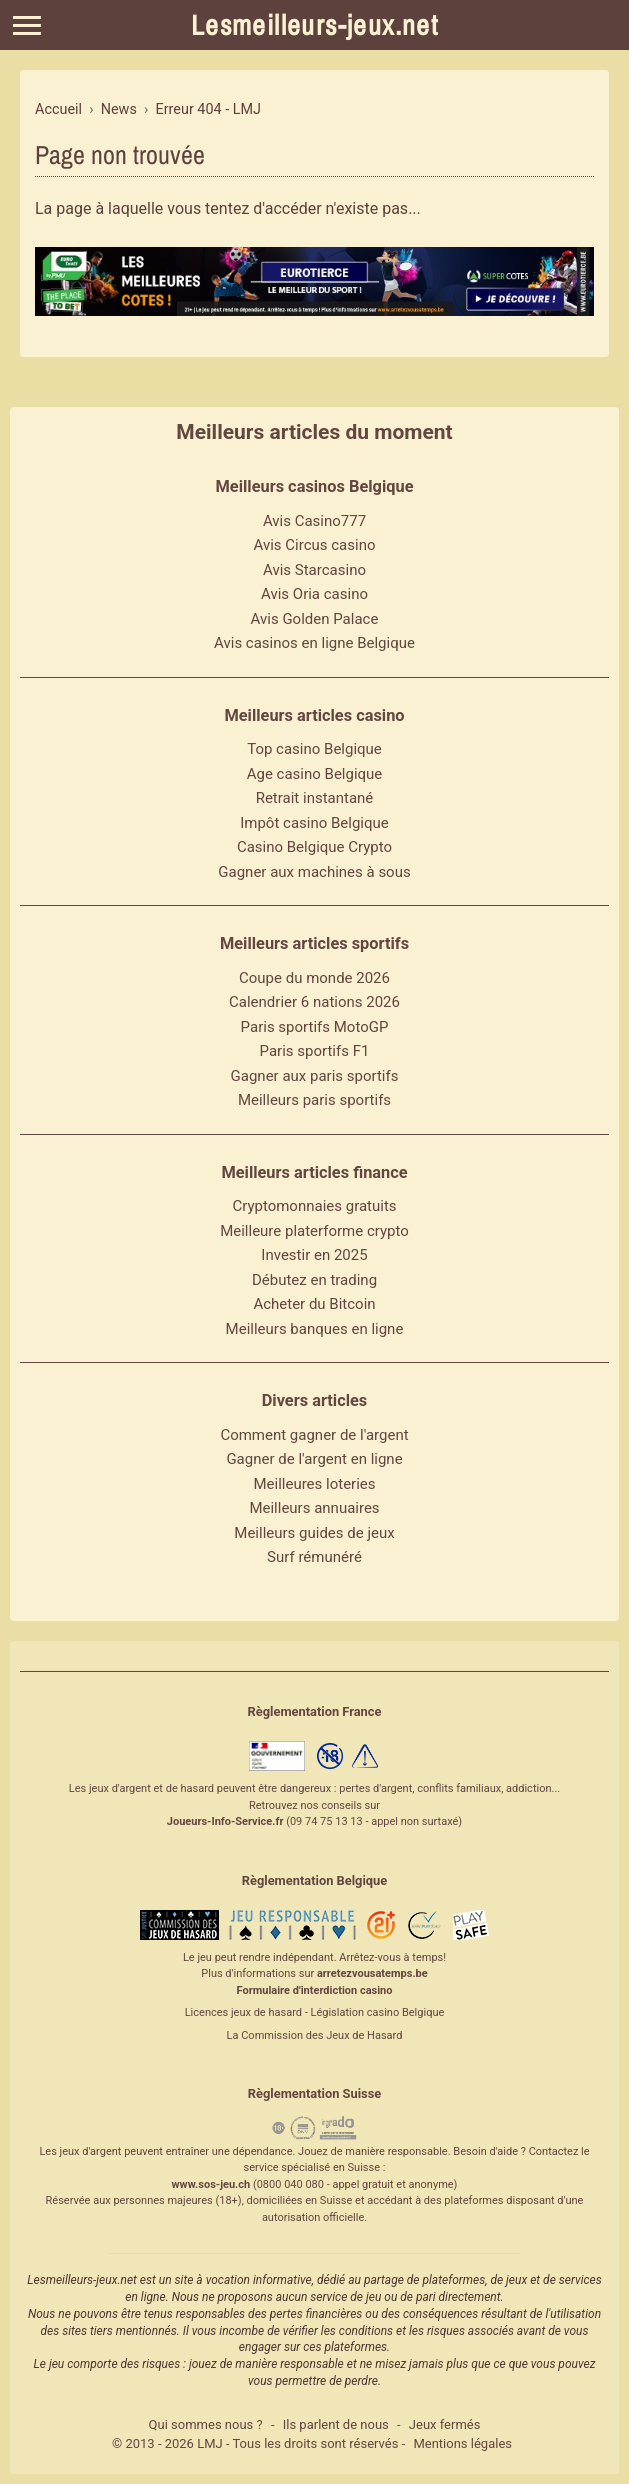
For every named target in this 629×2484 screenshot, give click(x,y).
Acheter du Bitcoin (314, 1304)
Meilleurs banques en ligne (315, 1329)
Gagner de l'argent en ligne (314, 1459)
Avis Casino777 (314, 521)
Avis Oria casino (314, 594)
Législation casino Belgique (377, 2012)
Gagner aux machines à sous (314, 872)
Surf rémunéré (314, 1557)
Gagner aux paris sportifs (315, 1076)
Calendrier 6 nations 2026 (314, 1002)
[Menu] (27, 25)
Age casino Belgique (315, 774)
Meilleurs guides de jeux (314, 1533)
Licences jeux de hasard (243, 2012)
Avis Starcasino (314, 570)
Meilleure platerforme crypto (314, 1231)
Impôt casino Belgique (314, 823)
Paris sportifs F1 (315, 1051)
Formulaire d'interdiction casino (315, 1990)
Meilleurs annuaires (314, 1508)
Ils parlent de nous (336, 2424)
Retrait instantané (315, 798)
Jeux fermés (445, 2424)
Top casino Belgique (314, 749)
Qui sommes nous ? (206, 2424)
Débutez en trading (314, 1280)
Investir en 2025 (314, 1255)
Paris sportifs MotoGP (315, 1027)
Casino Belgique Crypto (314, 847)
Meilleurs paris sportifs (314, 1100)
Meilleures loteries (314, 1484)
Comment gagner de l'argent (314, 1435)
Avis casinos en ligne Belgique (314, 643)
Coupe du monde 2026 (314, 978)
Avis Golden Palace (315, 619)
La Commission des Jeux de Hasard (315, 2035)
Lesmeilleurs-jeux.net (314, 25)
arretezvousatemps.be (372, 1973)
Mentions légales (462, 2443)
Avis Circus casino (315, 545)
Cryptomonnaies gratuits (314, 1206)
